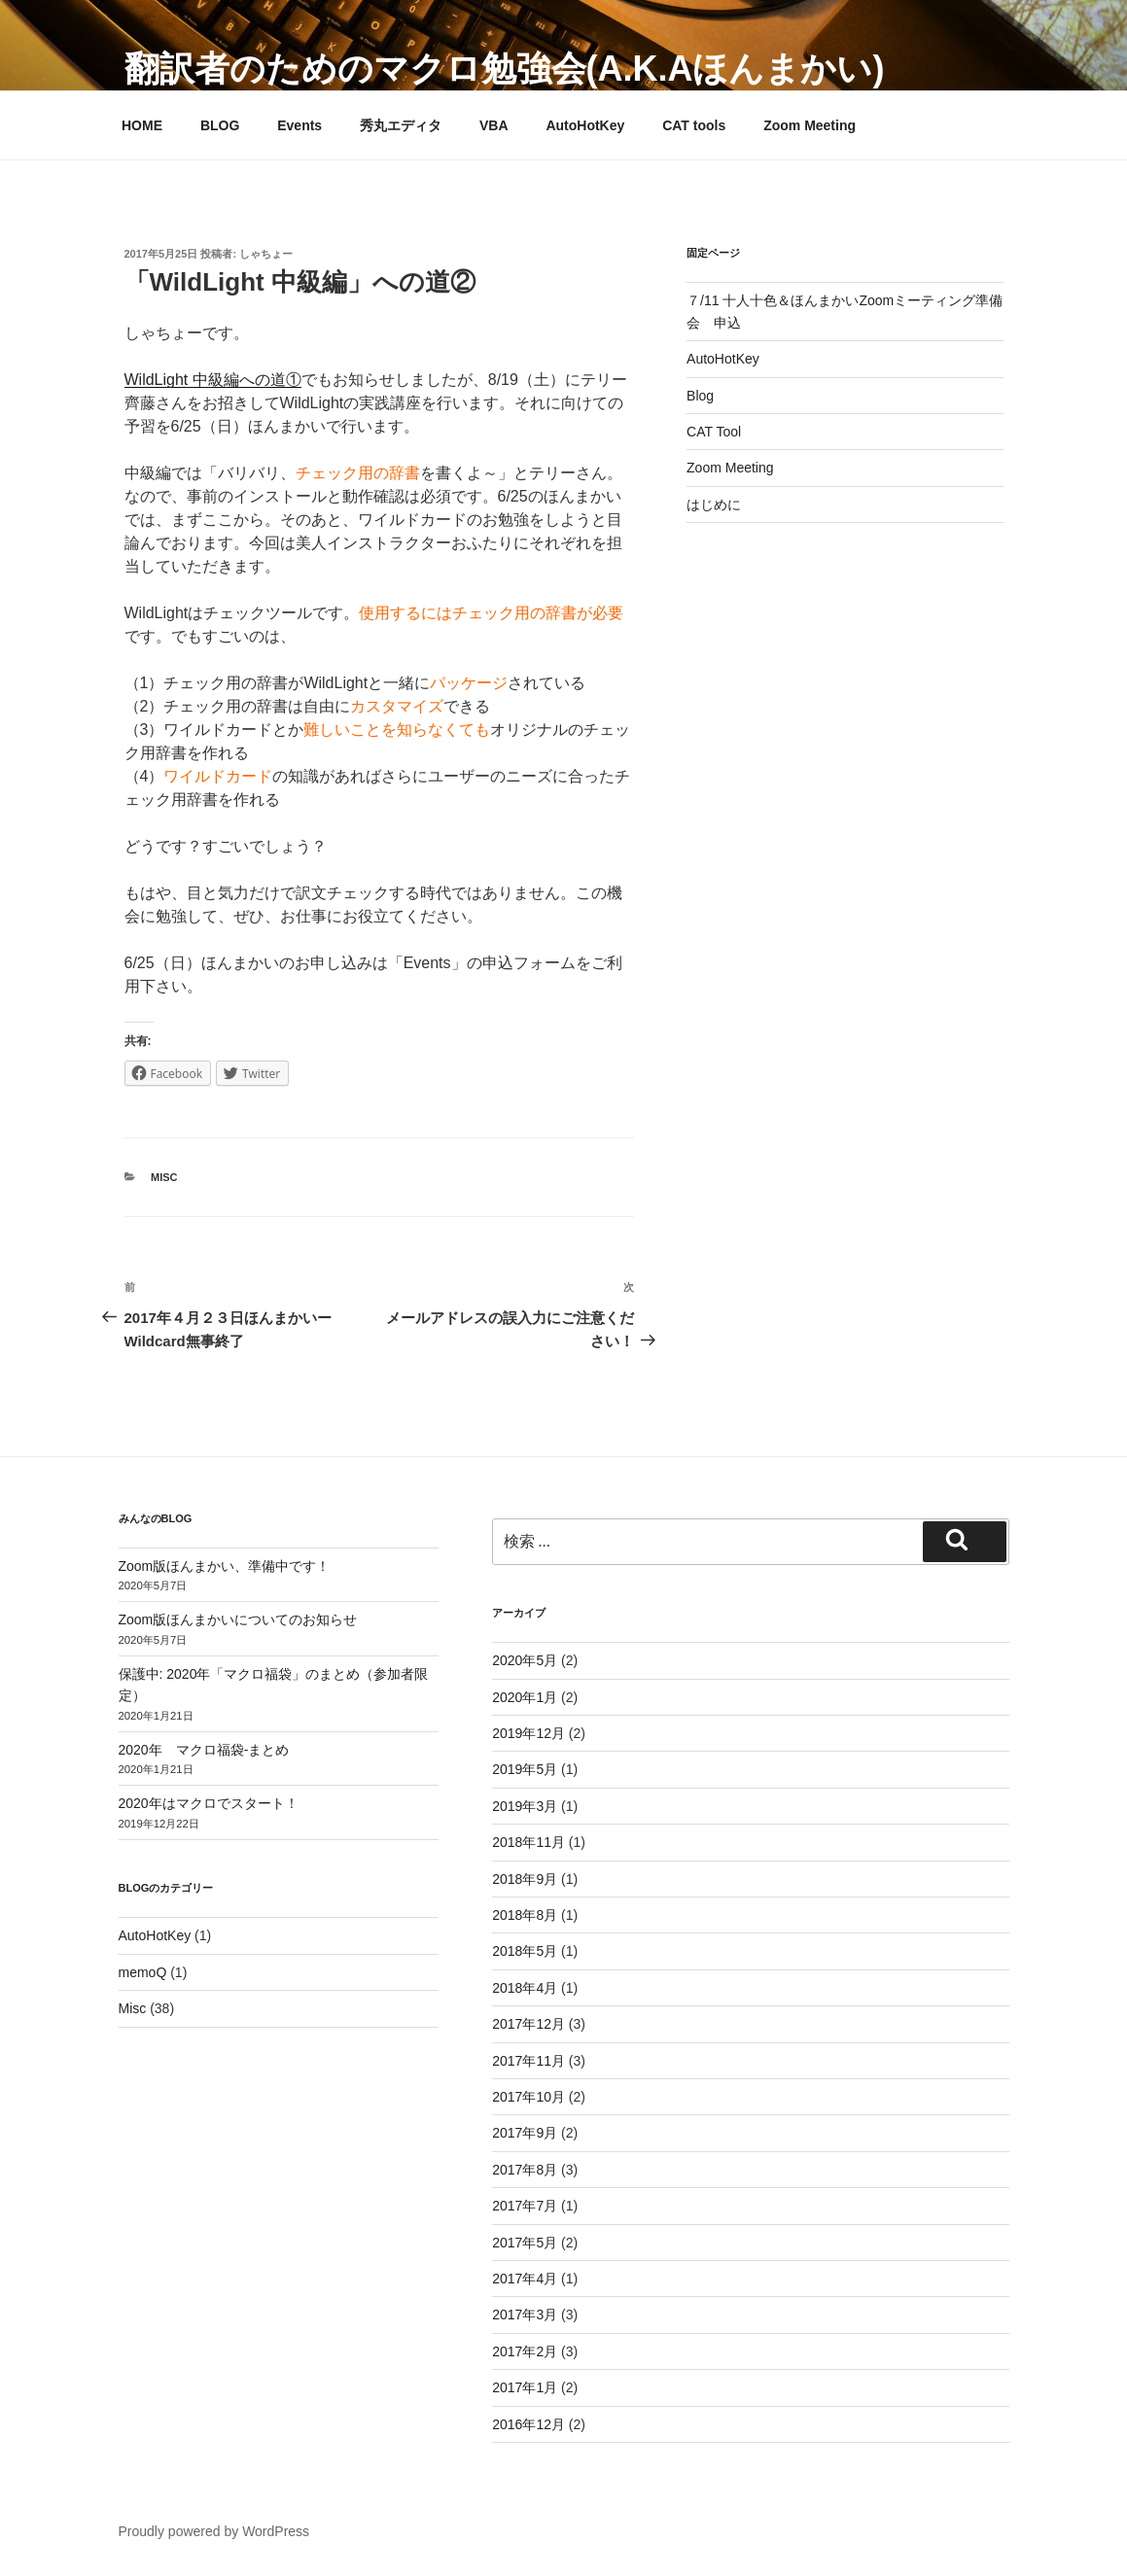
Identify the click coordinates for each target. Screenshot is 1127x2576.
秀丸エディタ (400, 125)
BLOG (219, 125)
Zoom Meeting (809, 125)
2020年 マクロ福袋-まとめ (204, 1750)
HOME (142, 125)
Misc (164, 1177)
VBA (494, 125)
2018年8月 (524, 1915)
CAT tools (693, 125)
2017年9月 (524, 2133)
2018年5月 (524, 1951)
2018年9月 (524, 1879)
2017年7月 (524, 2205)
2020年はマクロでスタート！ (209, 1803)
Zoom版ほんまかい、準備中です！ (225, 1566)
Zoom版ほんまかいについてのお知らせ (238, 1619)
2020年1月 (524, 1697)
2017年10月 (528, 2097)
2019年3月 (524, 1806)
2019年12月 (528, 1733)
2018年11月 (528, 1842)
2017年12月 (528, 2024)
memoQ (143, 1972)
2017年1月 (524, 2387)
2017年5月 (524, 2242)
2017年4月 (524, 2278)
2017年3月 (524, 2314)
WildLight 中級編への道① (212, 379)
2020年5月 (524, 1660)
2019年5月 (524, 1769)
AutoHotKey (585, 125)
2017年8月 (524, 2169)
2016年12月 (528, 2424)
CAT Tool (714, 431)
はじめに (714, 504)
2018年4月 (524, 1988)
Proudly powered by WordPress (214, 2531)
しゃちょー (266, 254)
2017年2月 (524, 2351)
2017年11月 (528, 2061)
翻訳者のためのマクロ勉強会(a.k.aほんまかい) (504, 68)
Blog (700, 395)
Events (299, 125)
